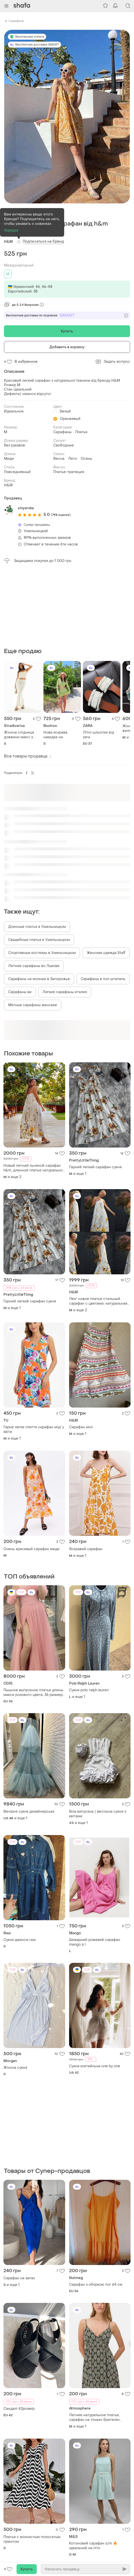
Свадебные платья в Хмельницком (39, 939)
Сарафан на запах (19, 2278)
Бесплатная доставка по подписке (67, 315)
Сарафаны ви (20, 992)
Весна (58, 458)
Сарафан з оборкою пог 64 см (95, 2284)
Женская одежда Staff (106, 953)
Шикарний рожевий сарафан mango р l (94, 1942)
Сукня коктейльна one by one (94, 2066)
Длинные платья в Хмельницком (37, 926)
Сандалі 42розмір (19, 2408)
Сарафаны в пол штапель (103, 979)
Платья (81, 432)
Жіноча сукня (15, 2067)
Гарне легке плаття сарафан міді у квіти (33, 1429)
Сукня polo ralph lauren (89, 1690)
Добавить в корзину (67, 347)
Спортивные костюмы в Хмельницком (42, 953)
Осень (86, 458)
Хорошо (11, 230)
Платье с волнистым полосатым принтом (31, 2539)
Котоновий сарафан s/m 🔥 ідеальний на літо (93, 2545)
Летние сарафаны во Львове (33, 966)
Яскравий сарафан (85, 1549)
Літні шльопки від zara (98, 734)
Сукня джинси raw (19, 1939)
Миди (9, 458)
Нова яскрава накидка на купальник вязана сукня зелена (58, 734)
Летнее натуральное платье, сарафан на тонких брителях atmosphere (94, 2417)
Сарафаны (16, 21)
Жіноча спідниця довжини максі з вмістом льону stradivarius (19, 734)
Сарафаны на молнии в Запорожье (39, 979)
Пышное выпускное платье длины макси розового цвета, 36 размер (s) (33, 1692)
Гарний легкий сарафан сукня (95, 1167)
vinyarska (26, 508)
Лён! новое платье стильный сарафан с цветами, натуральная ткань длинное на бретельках (98, 1301)
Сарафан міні (81, 1427)
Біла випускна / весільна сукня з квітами (97, 1814)
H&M (8, 241)
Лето (72, 458)
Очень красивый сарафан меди (31, 1549)
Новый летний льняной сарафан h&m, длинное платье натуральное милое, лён (34, 1168)
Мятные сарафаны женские (32, 1005)
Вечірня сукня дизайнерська (28, 1811)
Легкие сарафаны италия (64, 992)
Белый (65, 411)
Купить (67, 331)
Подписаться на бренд (43, 241)
